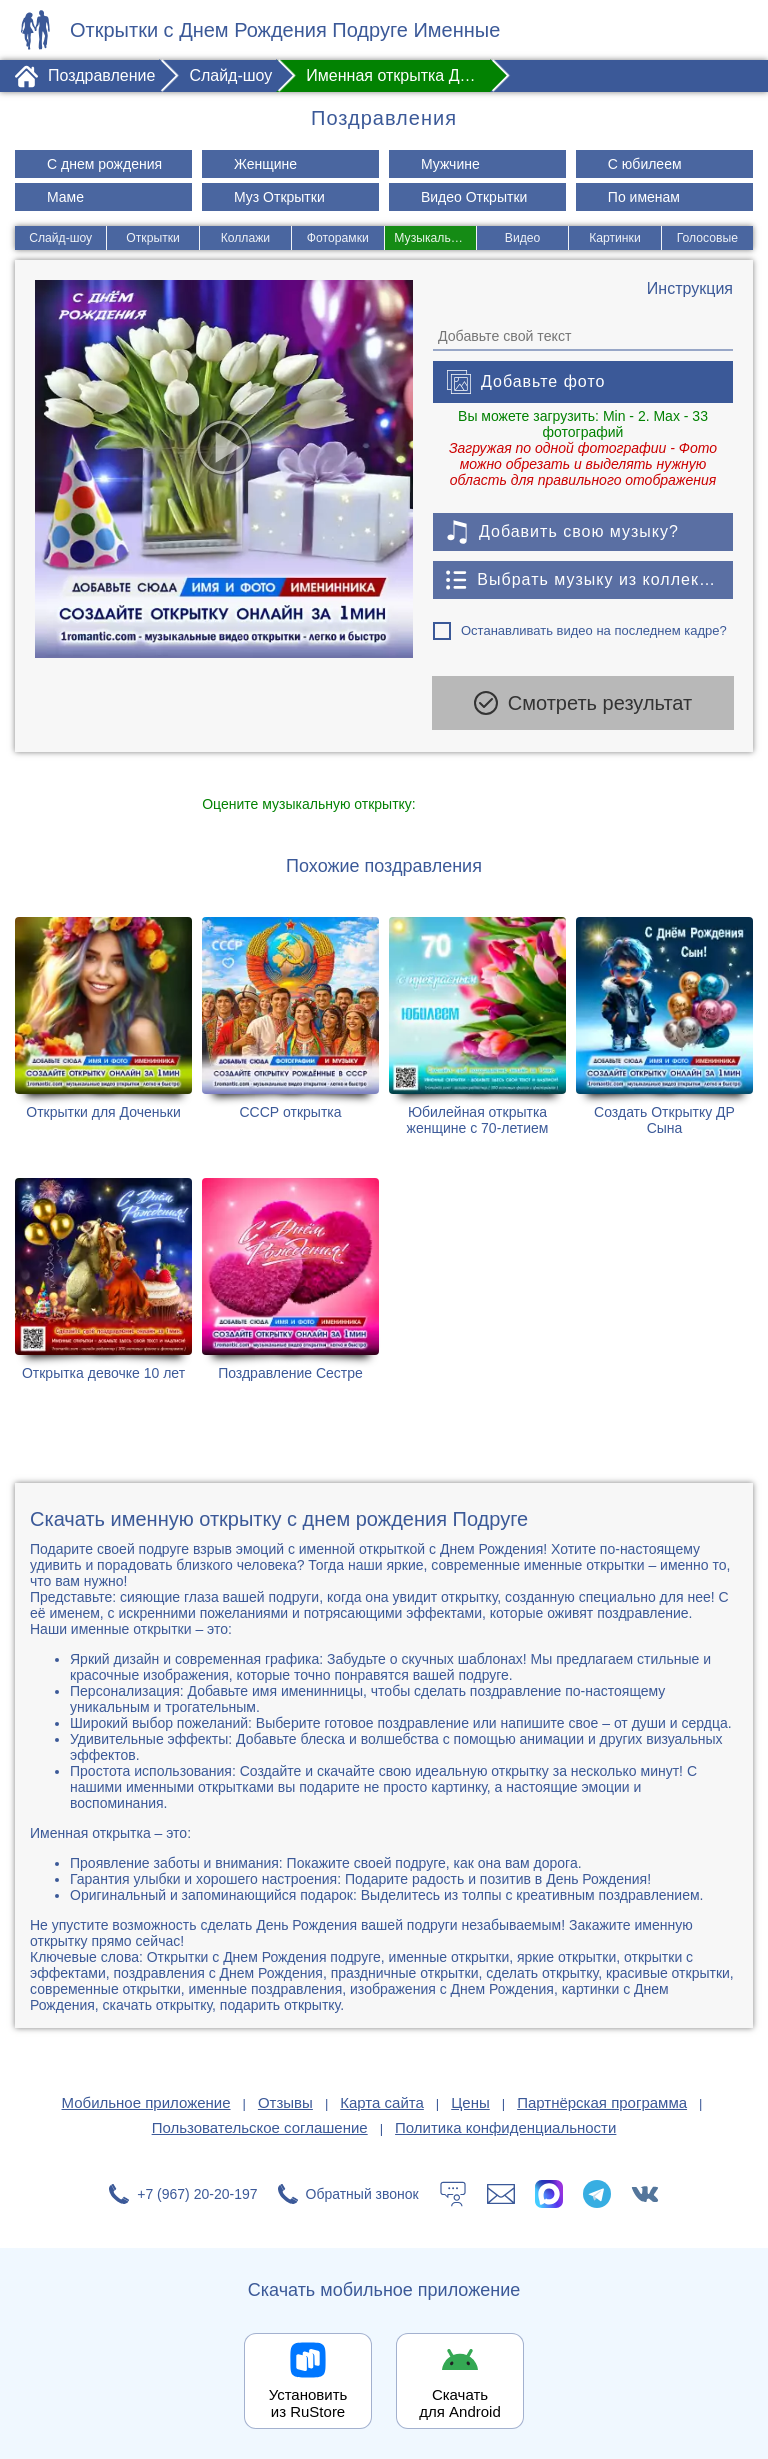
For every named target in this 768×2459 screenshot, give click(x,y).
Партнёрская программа (602, 2100)
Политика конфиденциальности (505, 2125)
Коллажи (245, 238)
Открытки (152, 238)
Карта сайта (382, 2100)
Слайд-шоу (60, 238)
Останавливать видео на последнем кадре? (594, 630)
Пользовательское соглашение (260, 2125)
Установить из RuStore (308, 2401)
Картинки (615, 238)
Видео (522, 238)
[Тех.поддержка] (453, 2192)
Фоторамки (337, 238)
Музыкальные (434, 238)
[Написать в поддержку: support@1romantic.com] (501, 2192)
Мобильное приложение (146, 2100)
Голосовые (708, 238)
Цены (470, 2100)
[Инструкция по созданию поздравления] (690, 289)
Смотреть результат (583, 703)
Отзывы (285, 2100)
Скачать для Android (460, 2401)
